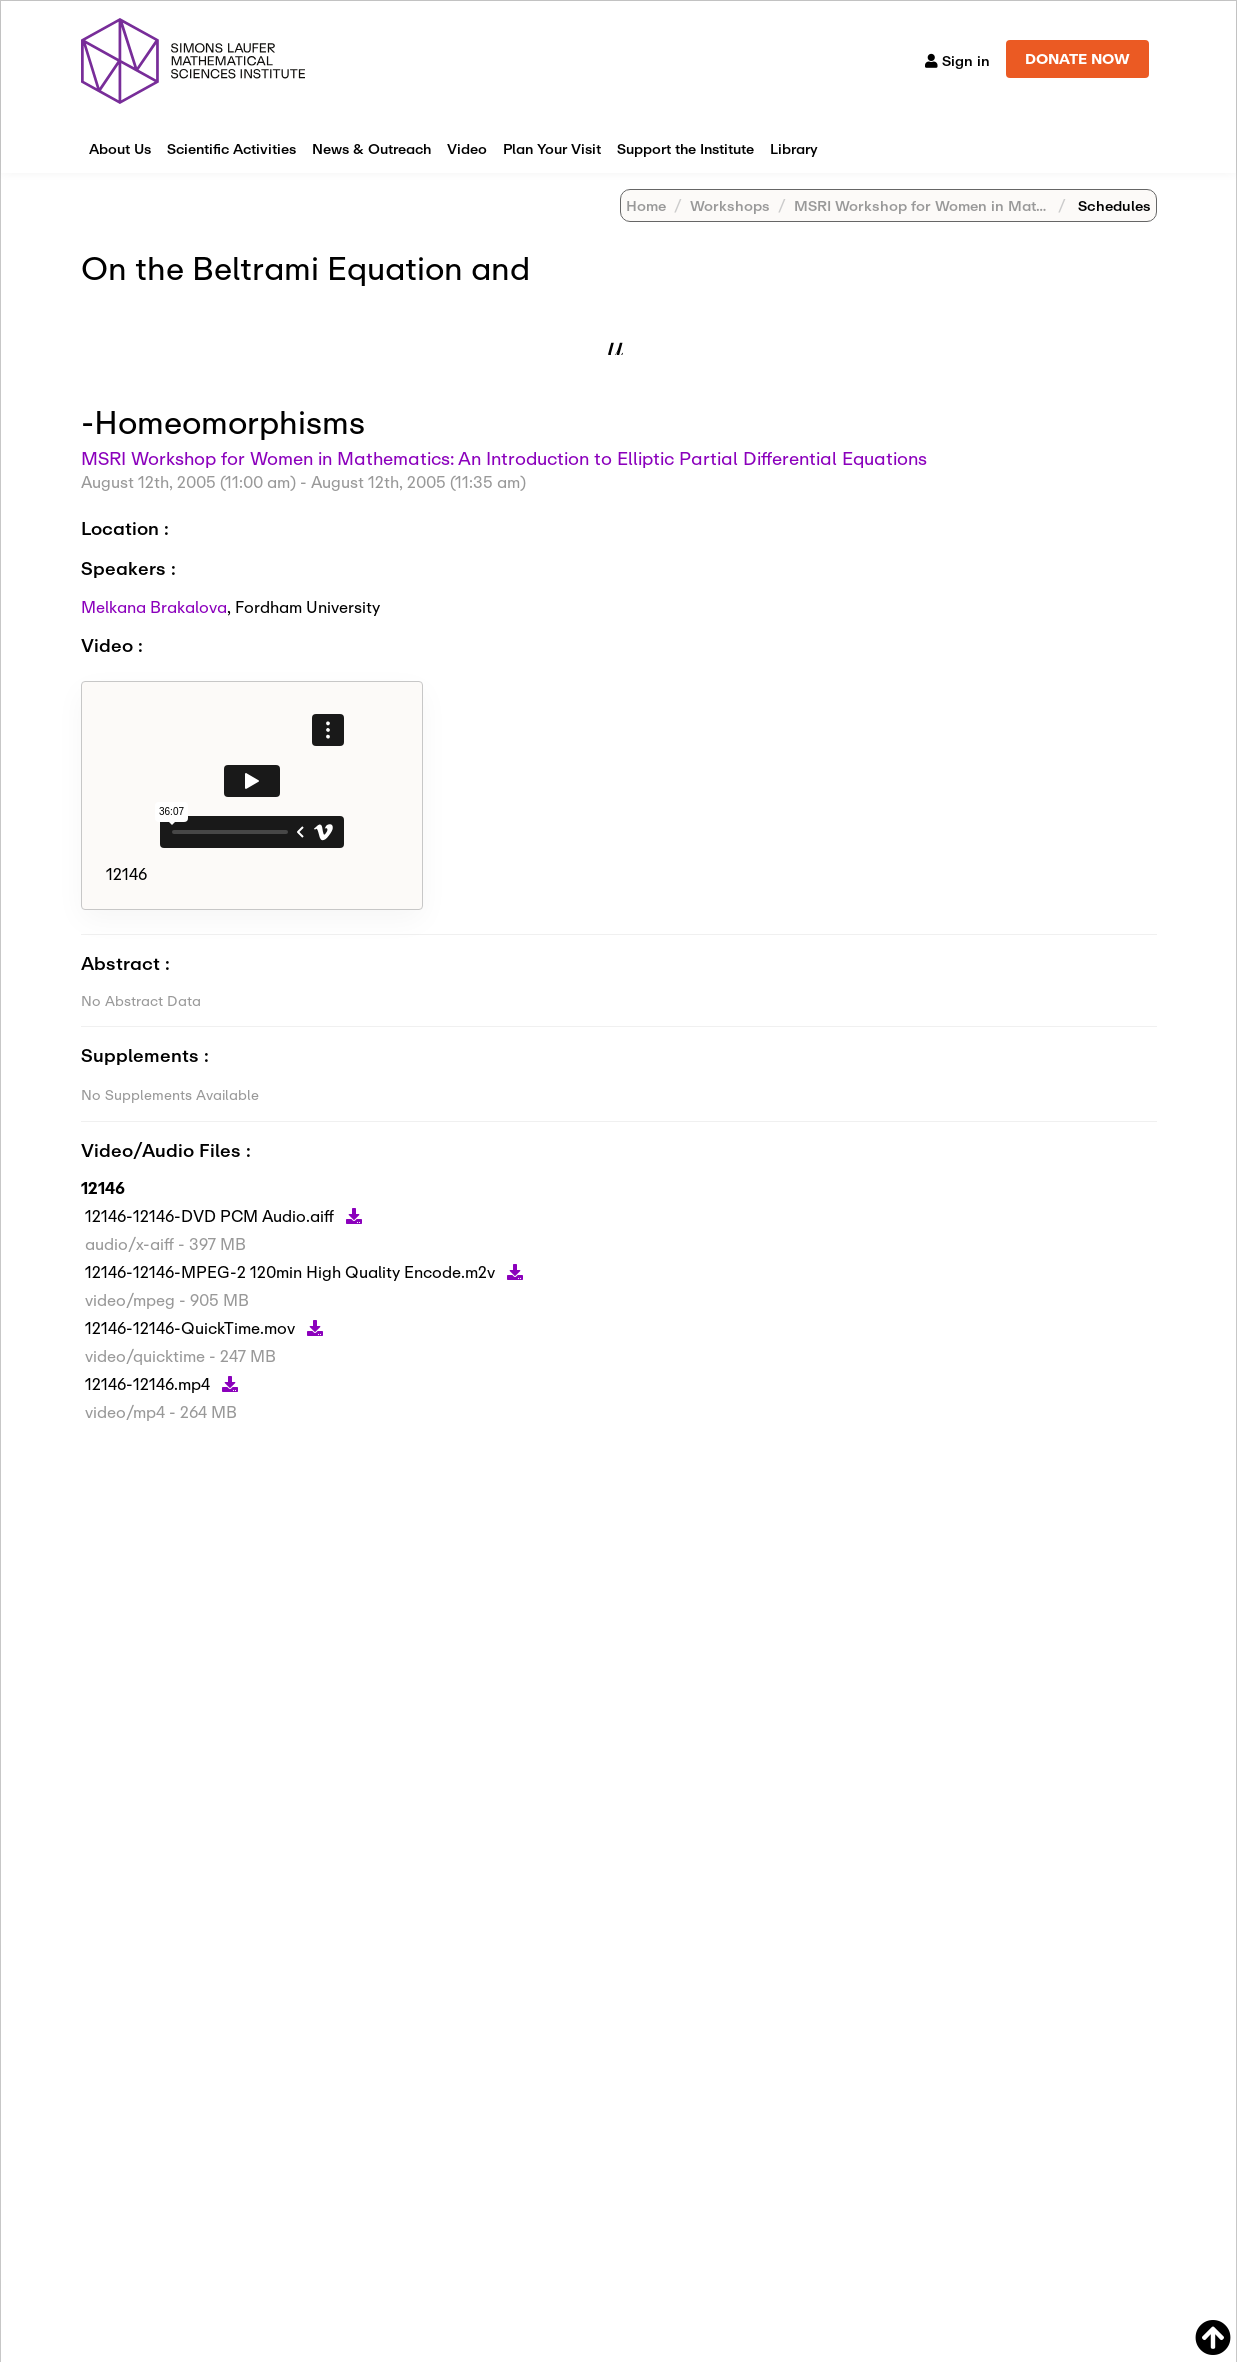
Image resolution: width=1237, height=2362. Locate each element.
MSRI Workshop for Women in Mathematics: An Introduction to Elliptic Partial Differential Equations (504, 458)
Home (646, 205)
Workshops (730, 205)
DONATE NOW (1077, 58)
